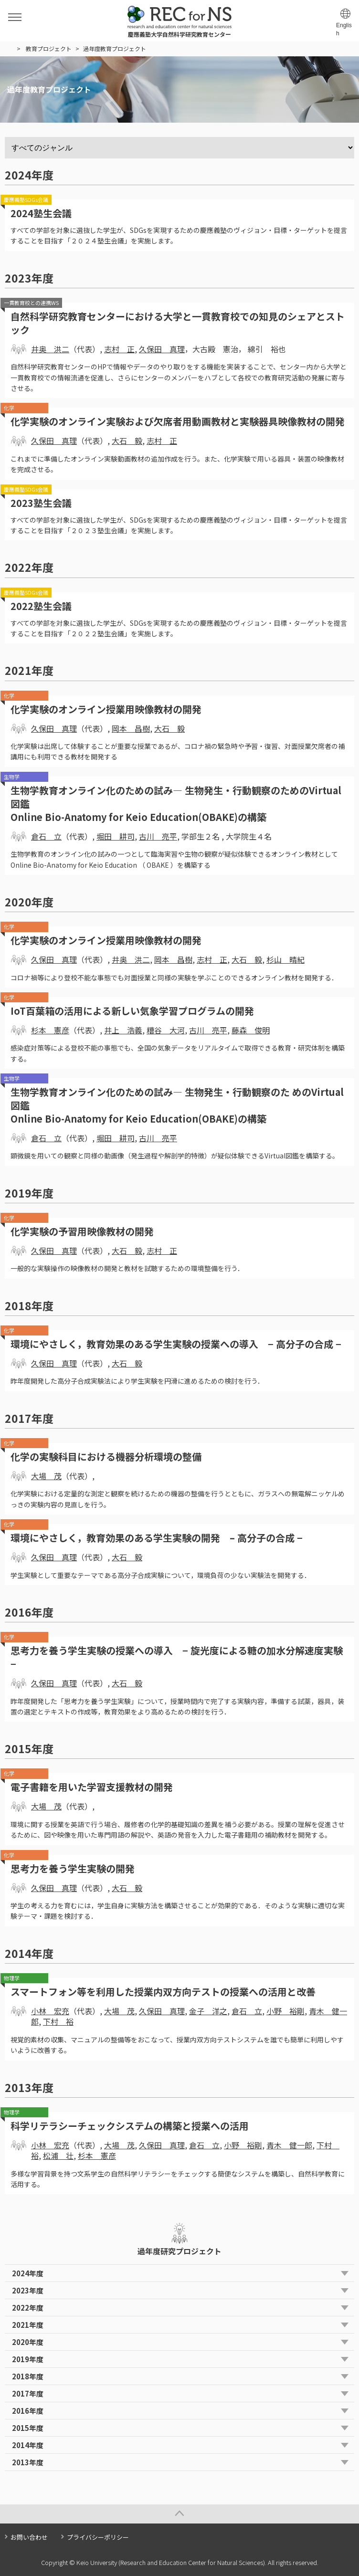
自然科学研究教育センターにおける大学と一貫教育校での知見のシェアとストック (178, 322)
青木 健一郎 (289, 2145)
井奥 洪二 (50, 349)
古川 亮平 (158, 836)
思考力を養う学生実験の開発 (73, 1868)
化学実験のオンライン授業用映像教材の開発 (106, 709)
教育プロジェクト (49, 48)
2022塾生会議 (41, 606)
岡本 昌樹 (131, 728)
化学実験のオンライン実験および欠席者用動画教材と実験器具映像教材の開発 (178, 421)
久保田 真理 (162, 349)
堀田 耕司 (115, 836)
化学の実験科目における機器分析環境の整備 (106, 1456)
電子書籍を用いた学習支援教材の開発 (92, 1787)
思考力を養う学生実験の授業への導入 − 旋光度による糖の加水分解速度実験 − (177, 1657)
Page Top (179, 2513)
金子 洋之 (208, 2011)
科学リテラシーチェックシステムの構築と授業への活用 (130, 2126)
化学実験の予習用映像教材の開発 (82, 1231)
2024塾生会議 (41, 213)
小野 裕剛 (285, 2011)
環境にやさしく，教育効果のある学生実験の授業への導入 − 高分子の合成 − (176, 1344)
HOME (9, 49)
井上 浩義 (123, 1030)
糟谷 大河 (166, 1030)
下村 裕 (58, 2021)
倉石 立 (46, 836)
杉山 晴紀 (285, 959)
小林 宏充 (50, 2011)
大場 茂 (46, 1476)
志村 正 (119, 349)
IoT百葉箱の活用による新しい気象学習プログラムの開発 (132, 1011)
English (344, 29)
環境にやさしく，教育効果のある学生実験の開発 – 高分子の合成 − (157, 1538)
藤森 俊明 (251, 1030)
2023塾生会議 (41, 503)
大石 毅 (127, 440)
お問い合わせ (29, 2537)
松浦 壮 (58, 2155)
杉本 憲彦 (50, 1030)
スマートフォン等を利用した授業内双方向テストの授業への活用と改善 (163, 1991)
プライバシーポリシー (98, 2537)
